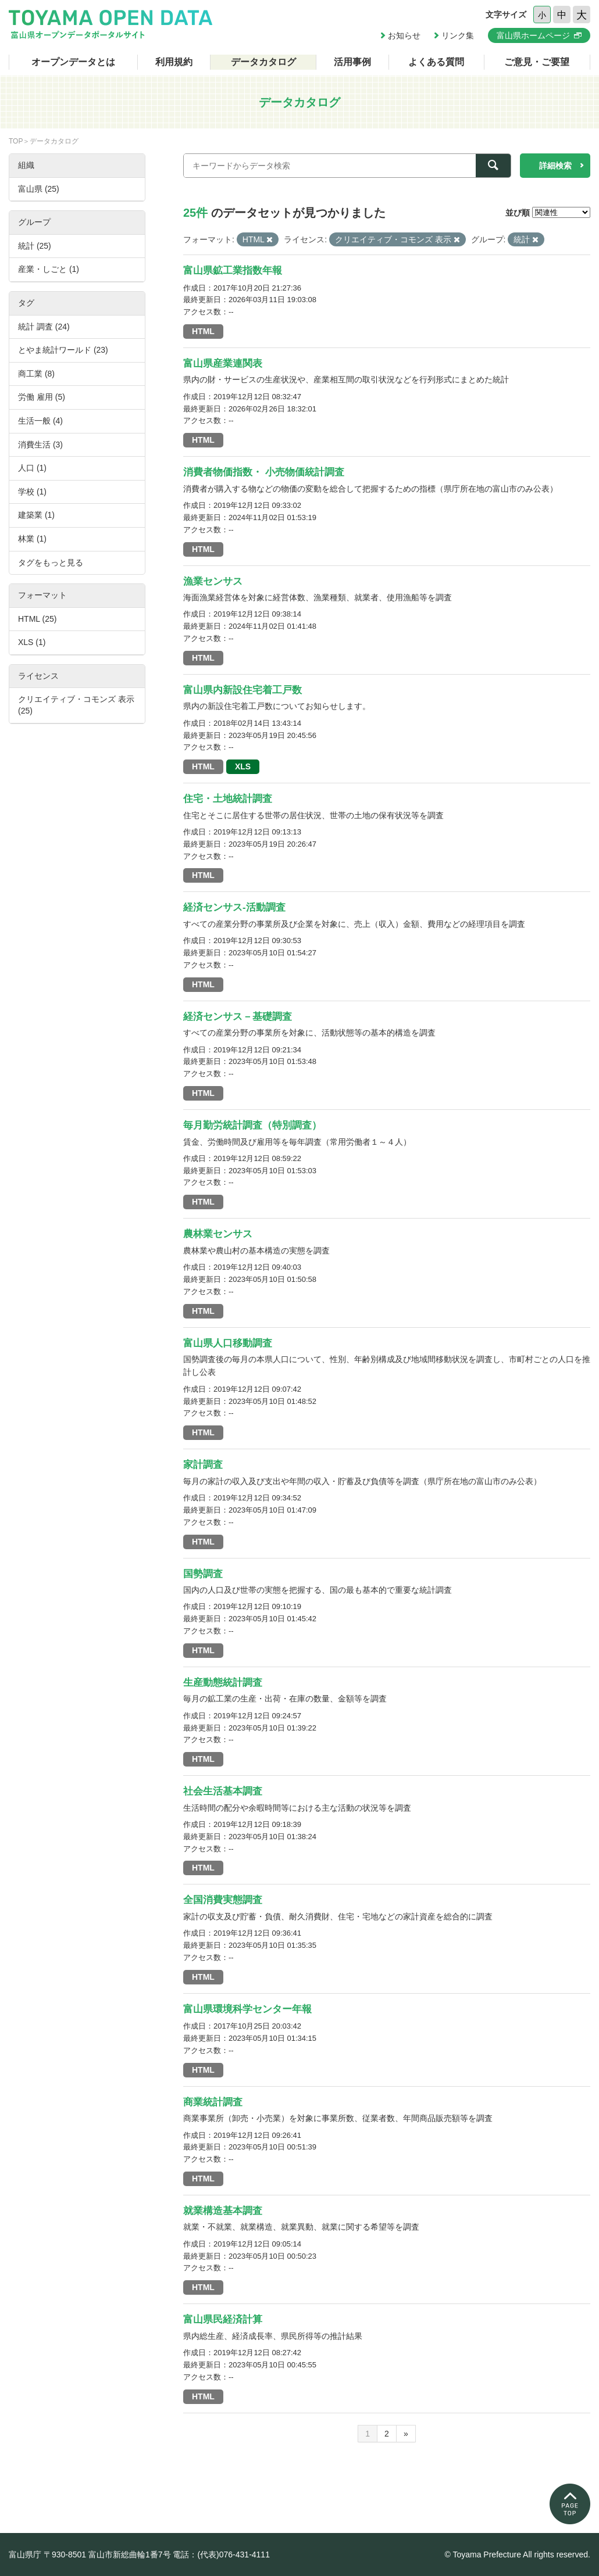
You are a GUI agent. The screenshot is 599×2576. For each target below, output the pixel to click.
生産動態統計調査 (222, 1682)
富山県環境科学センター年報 (247, 2009)
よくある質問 (436, 62)
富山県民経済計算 (222, 2319)
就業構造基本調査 (222, 2210)
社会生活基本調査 (222, 1791)
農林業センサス (217, 1233)
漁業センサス (213, 581)
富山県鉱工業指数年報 (232, 270)
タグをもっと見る (50, 562)
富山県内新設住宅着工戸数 (242, 690)
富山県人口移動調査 (227, 1343)
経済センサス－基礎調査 (237, 1016)
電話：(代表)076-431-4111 (221, 2554)
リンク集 (457, 35)
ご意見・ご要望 (536, 62)
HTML (203, 331)
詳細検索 (555, 165)
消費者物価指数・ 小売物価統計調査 (263, 472)
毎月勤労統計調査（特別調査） (252, 1125)
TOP (16, 141)
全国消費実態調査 (222, 1899)
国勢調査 (203, 1573)
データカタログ (263, 62)
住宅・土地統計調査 (227, 798)
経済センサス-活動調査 (234, 907)
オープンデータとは (73, 62)
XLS (243, 766)
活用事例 (352, 62)
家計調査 (203, 1464)
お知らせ (404, 35)
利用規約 (173, 62)
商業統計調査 (213, 2102)
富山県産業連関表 (222, 363)
